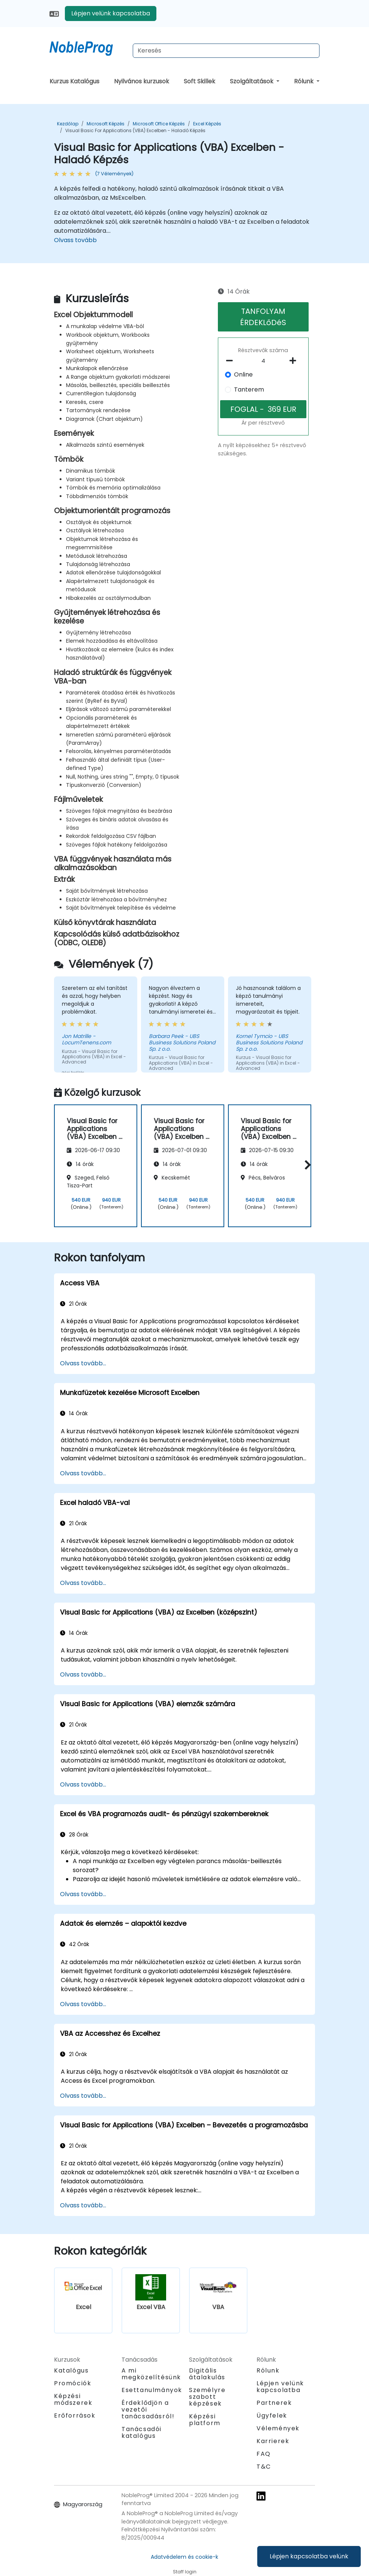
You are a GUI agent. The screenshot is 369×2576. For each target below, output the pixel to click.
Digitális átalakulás (207, 2374)
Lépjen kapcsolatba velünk (309, 2556)
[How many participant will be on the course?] (263, 361)
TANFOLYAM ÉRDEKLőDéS (263, 317)
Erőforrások (75, 2415)
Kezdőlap (67, 124)
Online (243, 374)
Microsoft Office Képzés (159, 124)
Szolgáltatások (252, 81)
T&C (263, 2466)
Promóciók (72, 2383)
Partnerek (274, 2402)
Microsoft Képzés (105, 124)
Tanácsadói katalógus (142, 2432)
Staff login (184, 2571)
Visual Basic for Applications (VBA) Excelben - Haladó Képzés (135, 130)
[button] (305, 1164)
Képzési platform (204, 2419)
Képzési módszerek (73, 2399)
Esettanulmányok (152, 2390)
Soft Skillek (199, 81)
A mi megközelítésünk (151, 2374)
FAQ (263, 2453)
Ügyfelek (271, 2415)
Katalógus (71, 2370)
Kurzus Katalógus (74, 81)
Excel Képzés (207, 124)
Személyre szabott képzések (207, 2397)
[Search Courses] (226, 51)
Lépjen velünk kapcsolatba (110, 13)
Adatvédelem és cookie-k (184, 2557)
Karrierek (272, 2441)
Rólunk (304, 81)
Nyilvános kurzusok (141, 81)
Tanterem (249, 389)
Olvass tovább (75, 240)
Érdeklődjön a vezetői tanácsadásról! (148, 2410)
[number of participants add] (295, 361)
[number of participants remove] (231, 361)
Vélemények (278, 2428)
